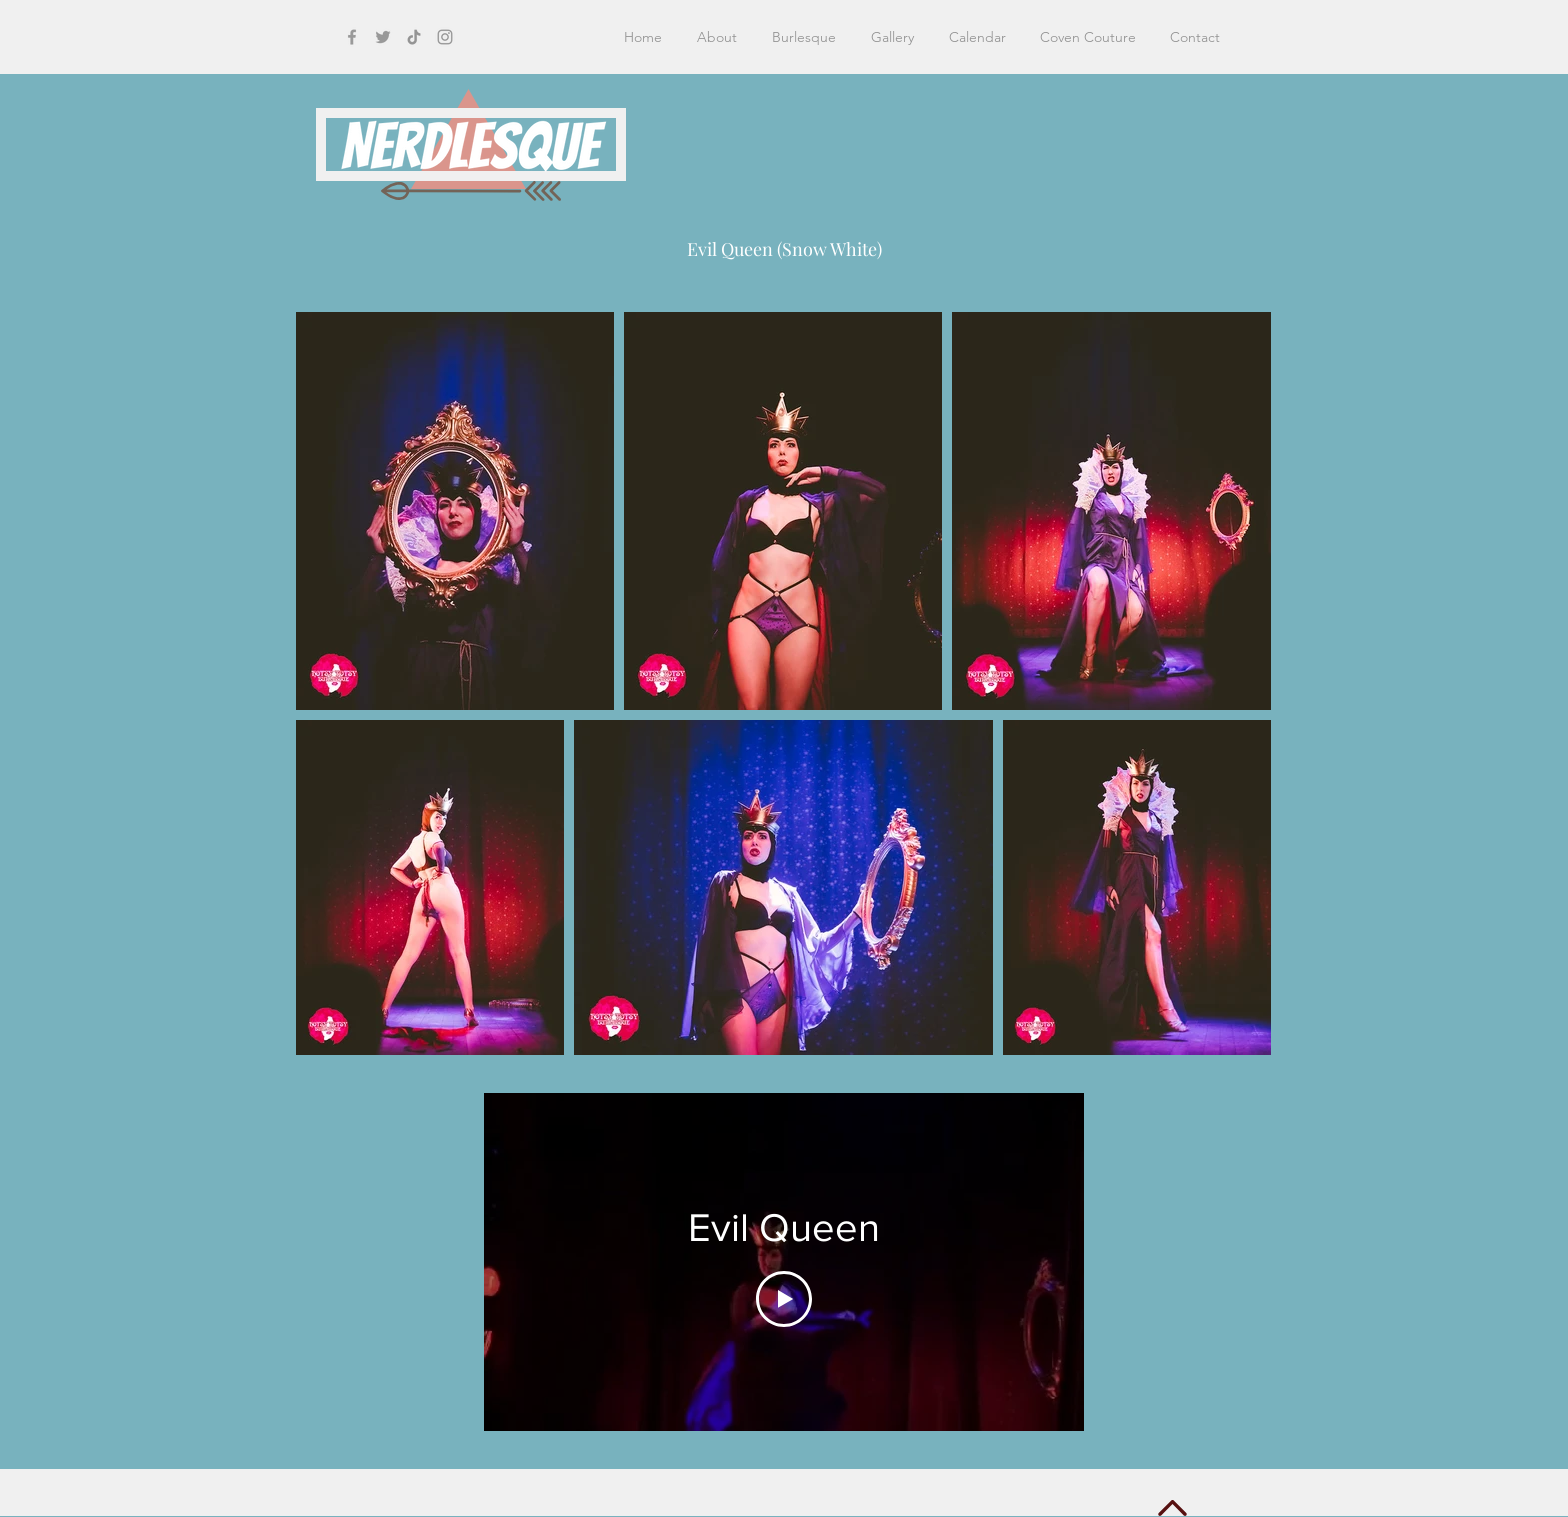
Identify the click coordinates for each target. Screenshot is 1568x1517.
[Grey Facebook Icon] (352, 37)
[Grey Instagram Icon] (445, 37)
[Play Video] (784, 1298)
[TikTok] (414, 37)
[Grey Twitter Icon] (383, 37)
